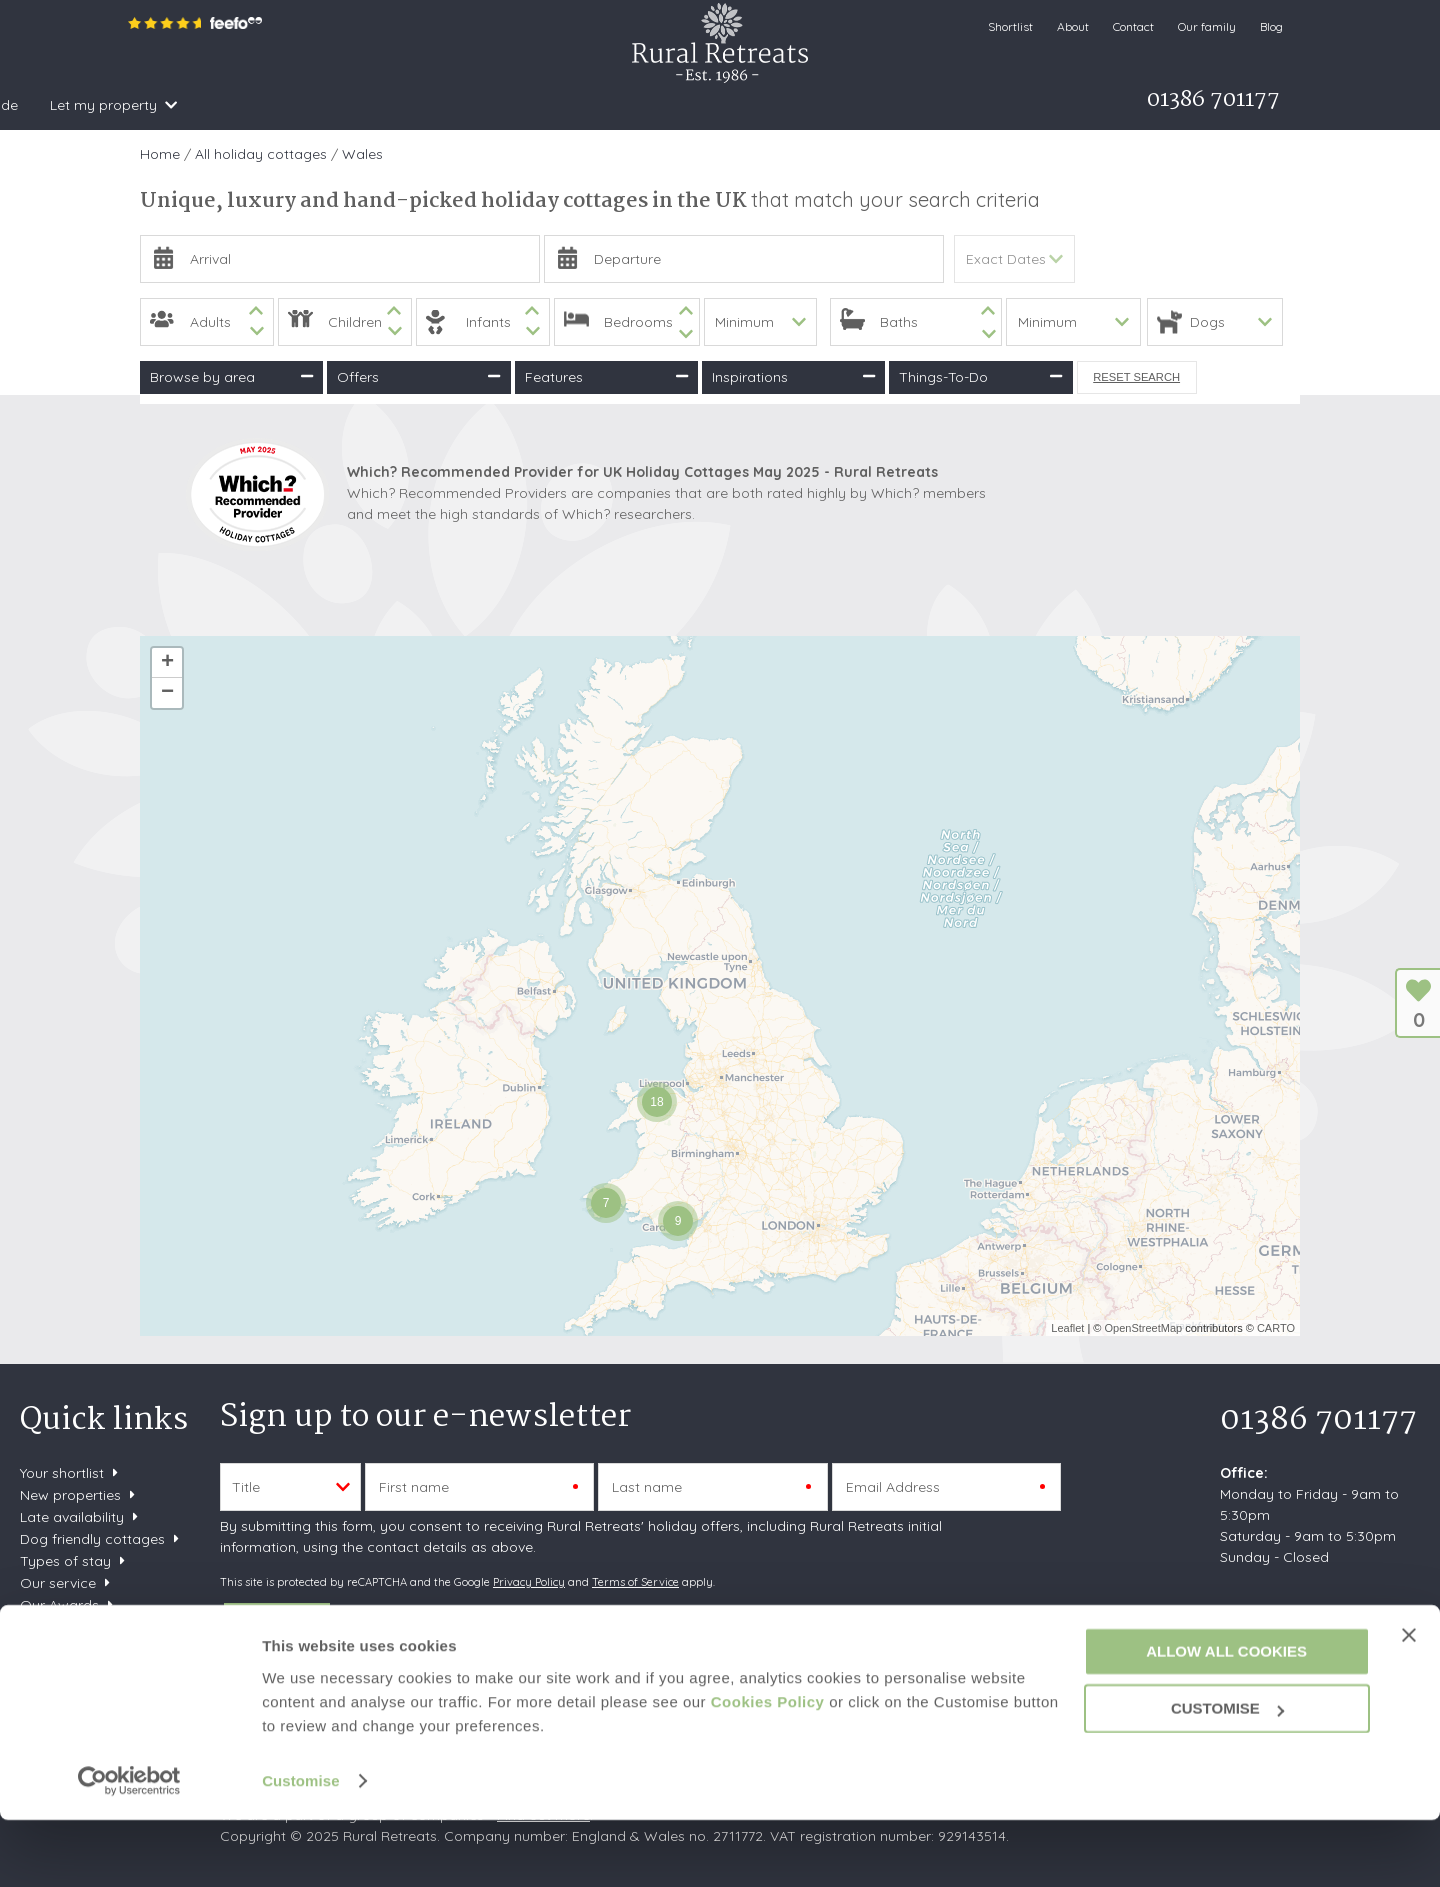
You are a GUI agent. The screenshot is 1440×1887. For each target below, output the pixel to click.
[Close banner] (1409, 1701)
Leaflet (1067, 1328)
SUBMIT (277, 1625)
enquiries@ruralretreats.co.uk (1316, 1619)
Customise (301, 1847)
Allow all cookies (1226, 1718)
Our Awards (59, 1605)
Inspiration (378, 105)
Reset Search (1136, 377)
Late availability (72, 1517)
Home (152, 105)
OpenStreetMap (1143, 1328)
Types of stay (65, 1561)
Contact (1133, 26)
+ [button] (167, 663)
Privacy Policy (529, 1582)
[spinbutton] (207, 322)
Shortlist (1010, 26)
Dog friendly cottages (92, 1539)
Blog (1271, 26)
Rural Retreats (720, 42)
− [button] (167, 693)
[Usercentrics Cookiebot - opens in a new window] (129, 1848)
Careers (46, 1649)
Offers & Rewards (517, 105)
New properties (72, 1495)
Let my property (814, 105)
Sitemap (47, 1627)
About (1073, 26)
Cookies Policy (768, 1768)
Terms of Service (635, 1582)
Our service (58, 1583)
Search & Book (251, 105)
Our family (1207, 26)
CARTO (1276, 1328)
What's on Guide (674, 105)
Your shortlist (62, 1473)
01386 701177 (1318, 1420)
